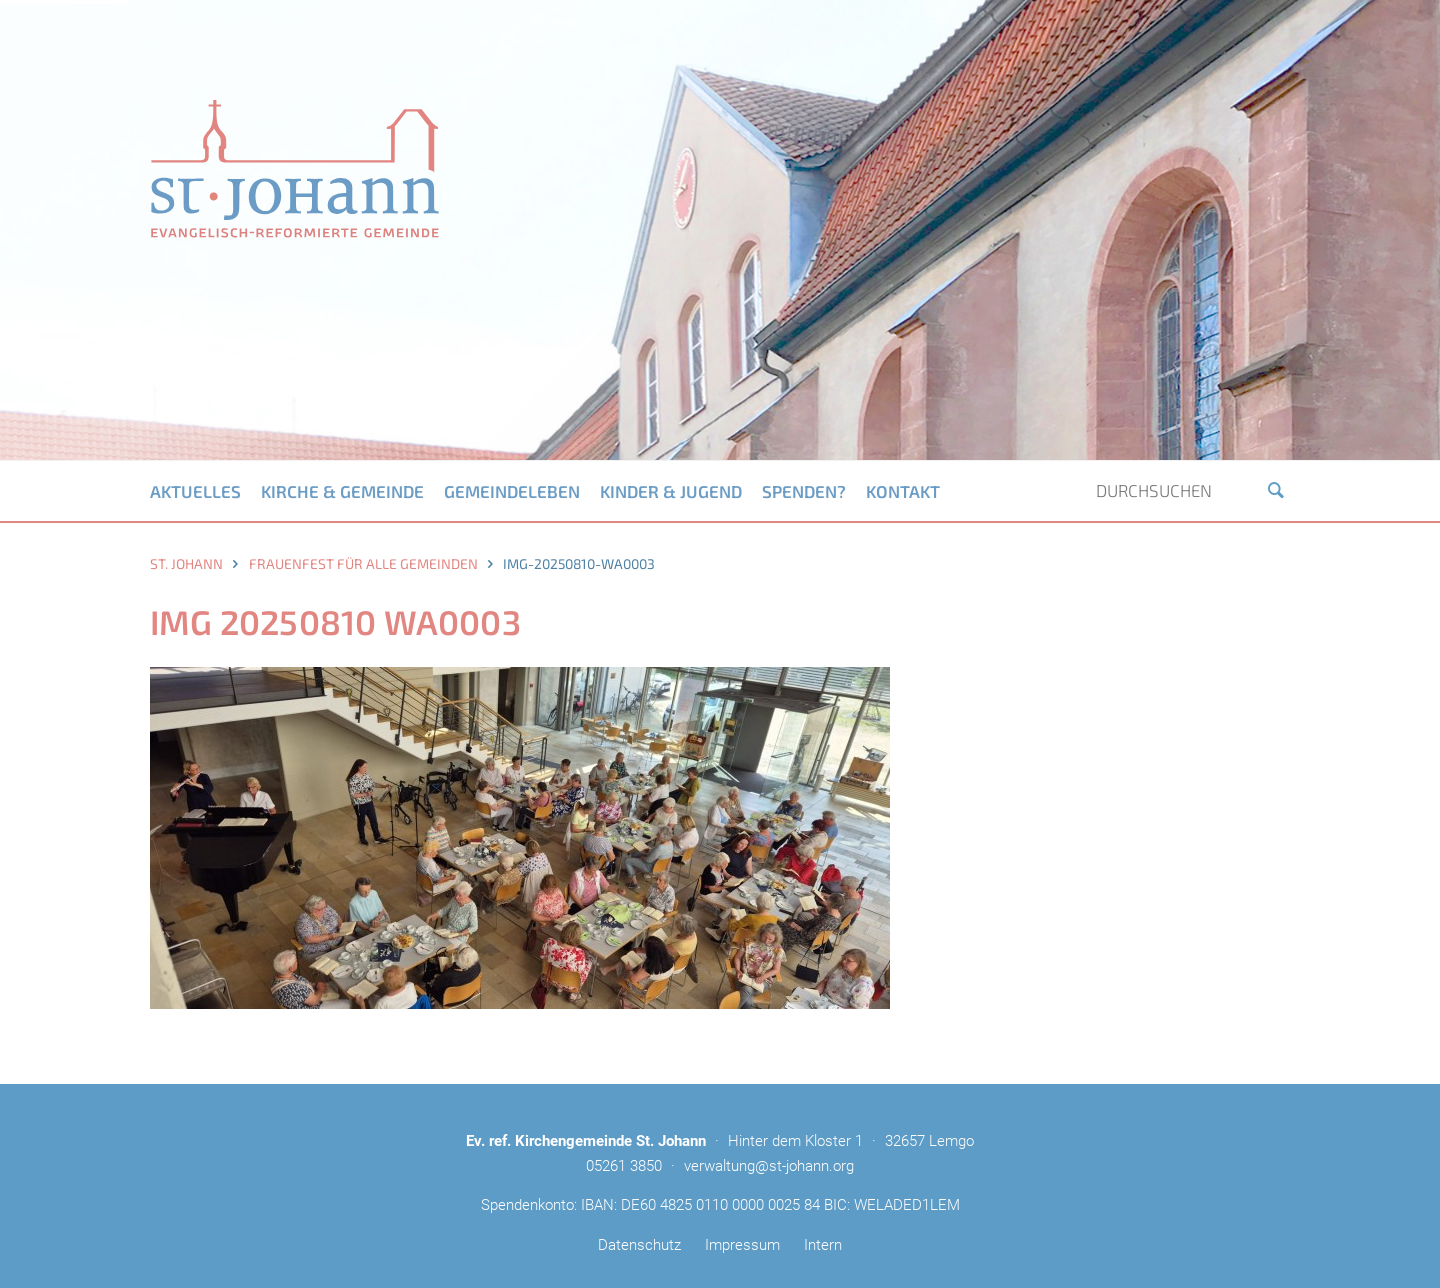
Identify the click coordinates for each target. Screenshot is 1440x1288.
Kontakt (903, 491)
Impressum (742, 1245)
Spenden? (804, 491)
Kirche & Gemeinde (342, 491)
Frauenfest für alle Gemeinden (363, 563)
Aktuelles (195, 491)
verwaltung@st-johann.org (769, 1166)
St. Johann (186, 563)
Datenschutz (639, 1245)
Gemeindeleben (512, 491)
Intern (823, 1245)
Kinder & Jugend (671, 491)
